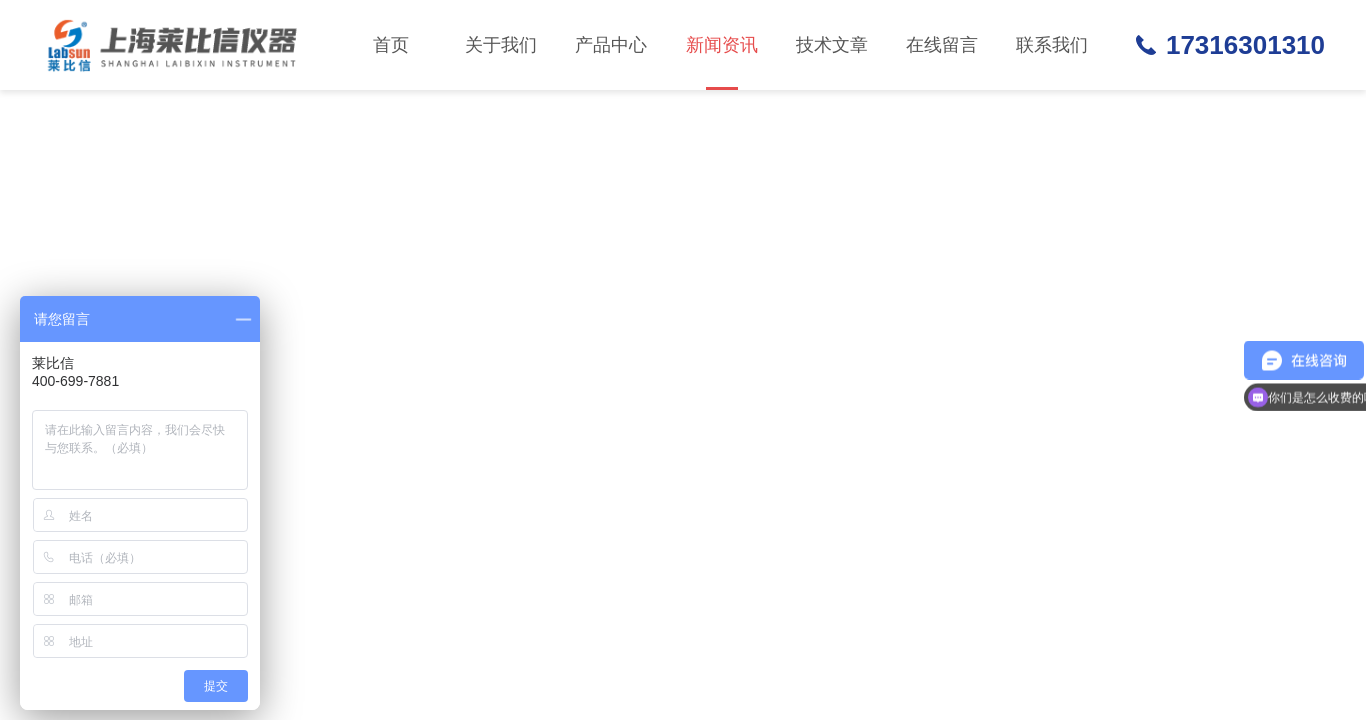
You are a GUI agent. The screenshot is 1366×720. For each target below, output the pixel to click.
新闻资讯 (722, 62)
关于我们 (501, 45)
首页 (391, 45)
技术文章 (832, 45)
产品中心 (611, 45)
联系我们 (1052, 45)
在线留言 (942, 45)
